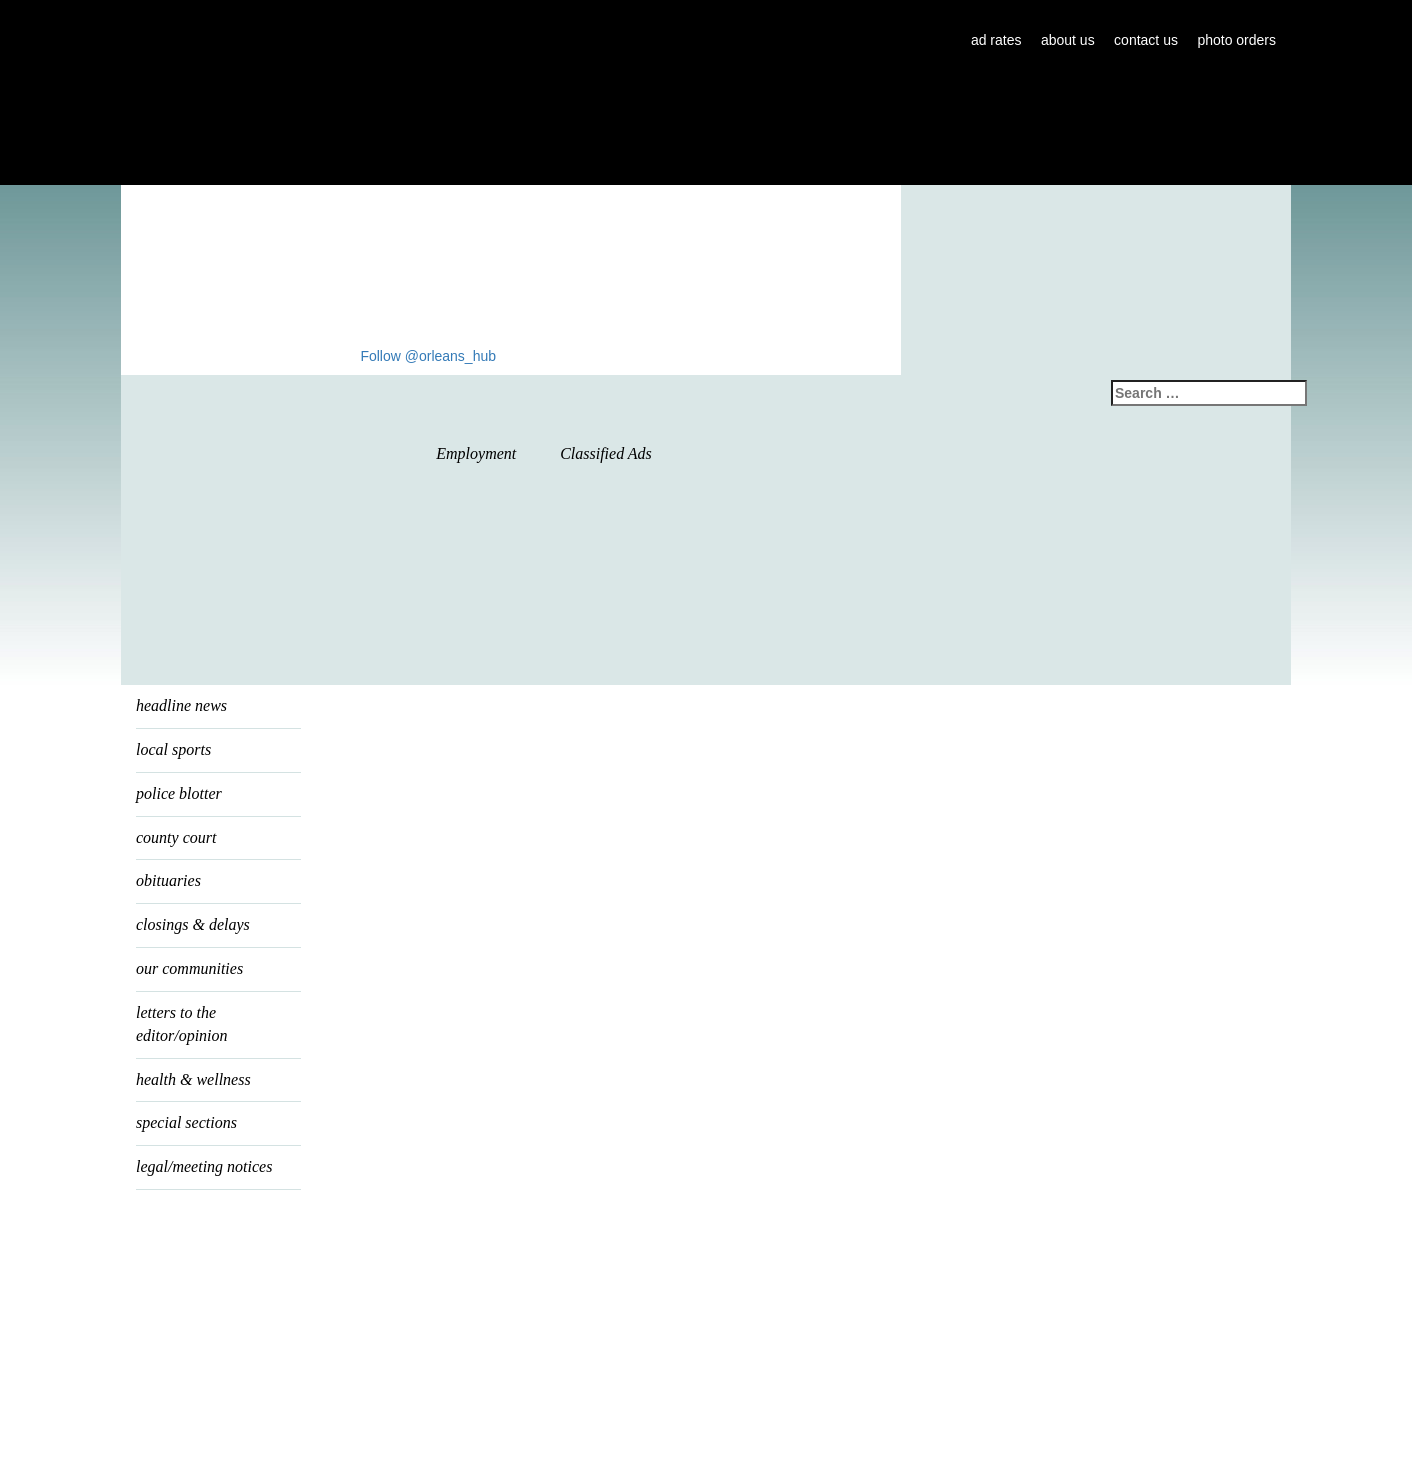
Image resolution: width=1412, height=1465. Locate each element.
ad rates (996, 40)
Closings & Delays (193, 924)
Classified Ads (606, 453)
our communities (189, 968)
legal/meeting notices (204, 1166)
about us (1068, 40)
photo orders (1236, 40)
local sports (173, 749)
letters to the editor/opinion (182, 1024)
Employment (476, 453)
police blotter (179, 793)
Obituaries (168, 880)
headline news (181, 705)
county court (176, 837)
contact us (1146, 40)
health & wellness (193, 1079)
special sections (186, 1122)
